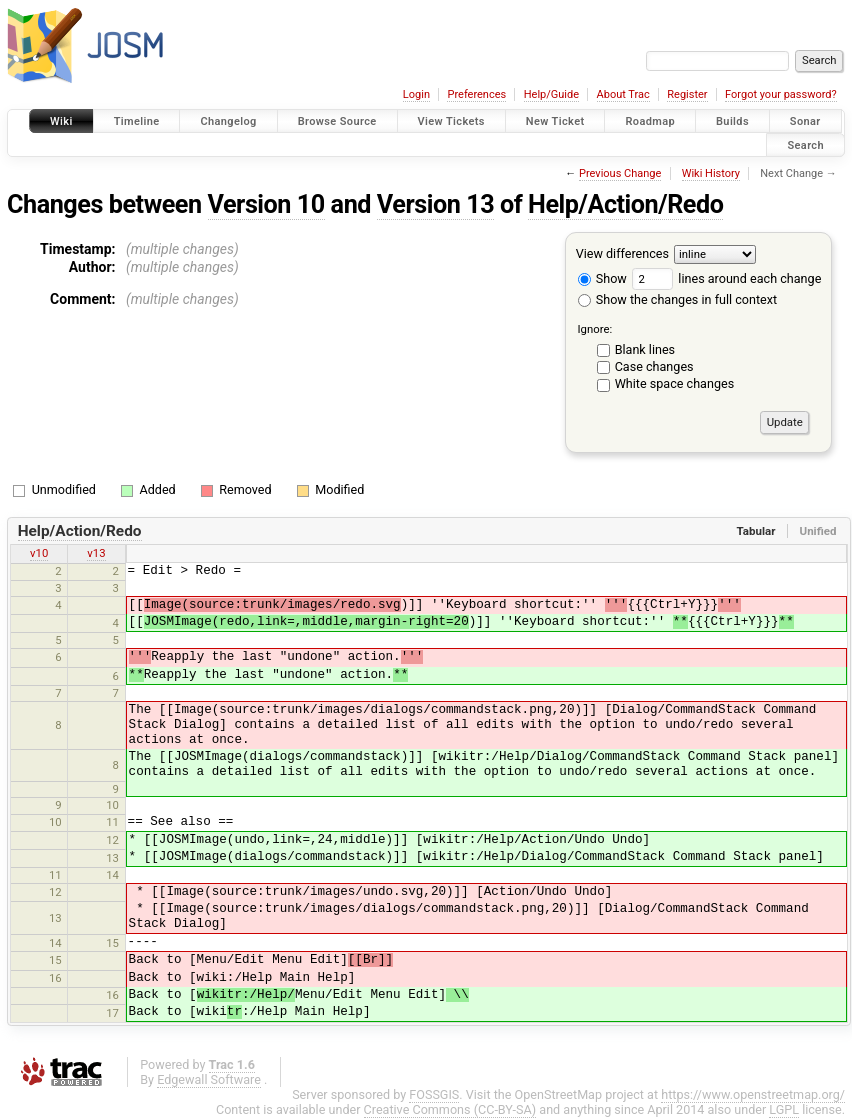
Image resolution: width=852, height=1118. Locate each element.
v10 (39, 553)
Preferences (476, 94)
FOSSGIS (434, 1094)
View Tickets (451, 121)
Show (602, 278)
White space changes (675, 383)
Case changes (654, 366)
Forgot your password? (781, 94)
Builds (732, 121)
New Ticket (555, 121)
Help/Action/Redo (625, 204)
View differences (622, 253)
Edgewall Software (209, 1079)
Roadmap (650, 121)
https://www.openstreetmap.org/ (753, 1094)
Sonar (805, 121)
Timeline (137, 121)
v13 (96, 553)
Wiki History (711, 173)
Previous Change (620, 173)
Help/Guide (551, 94)
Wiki (61, 121)
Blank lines (645, 349)
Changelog (228, 121)
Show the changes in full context (677, 299)
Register (687, 94)
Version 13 (435, 204)
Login (416, 94)
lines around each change (726, 278)
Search (805, 144)
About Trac (623, 94)
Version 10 (266, 204)
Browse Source (337, 121)
